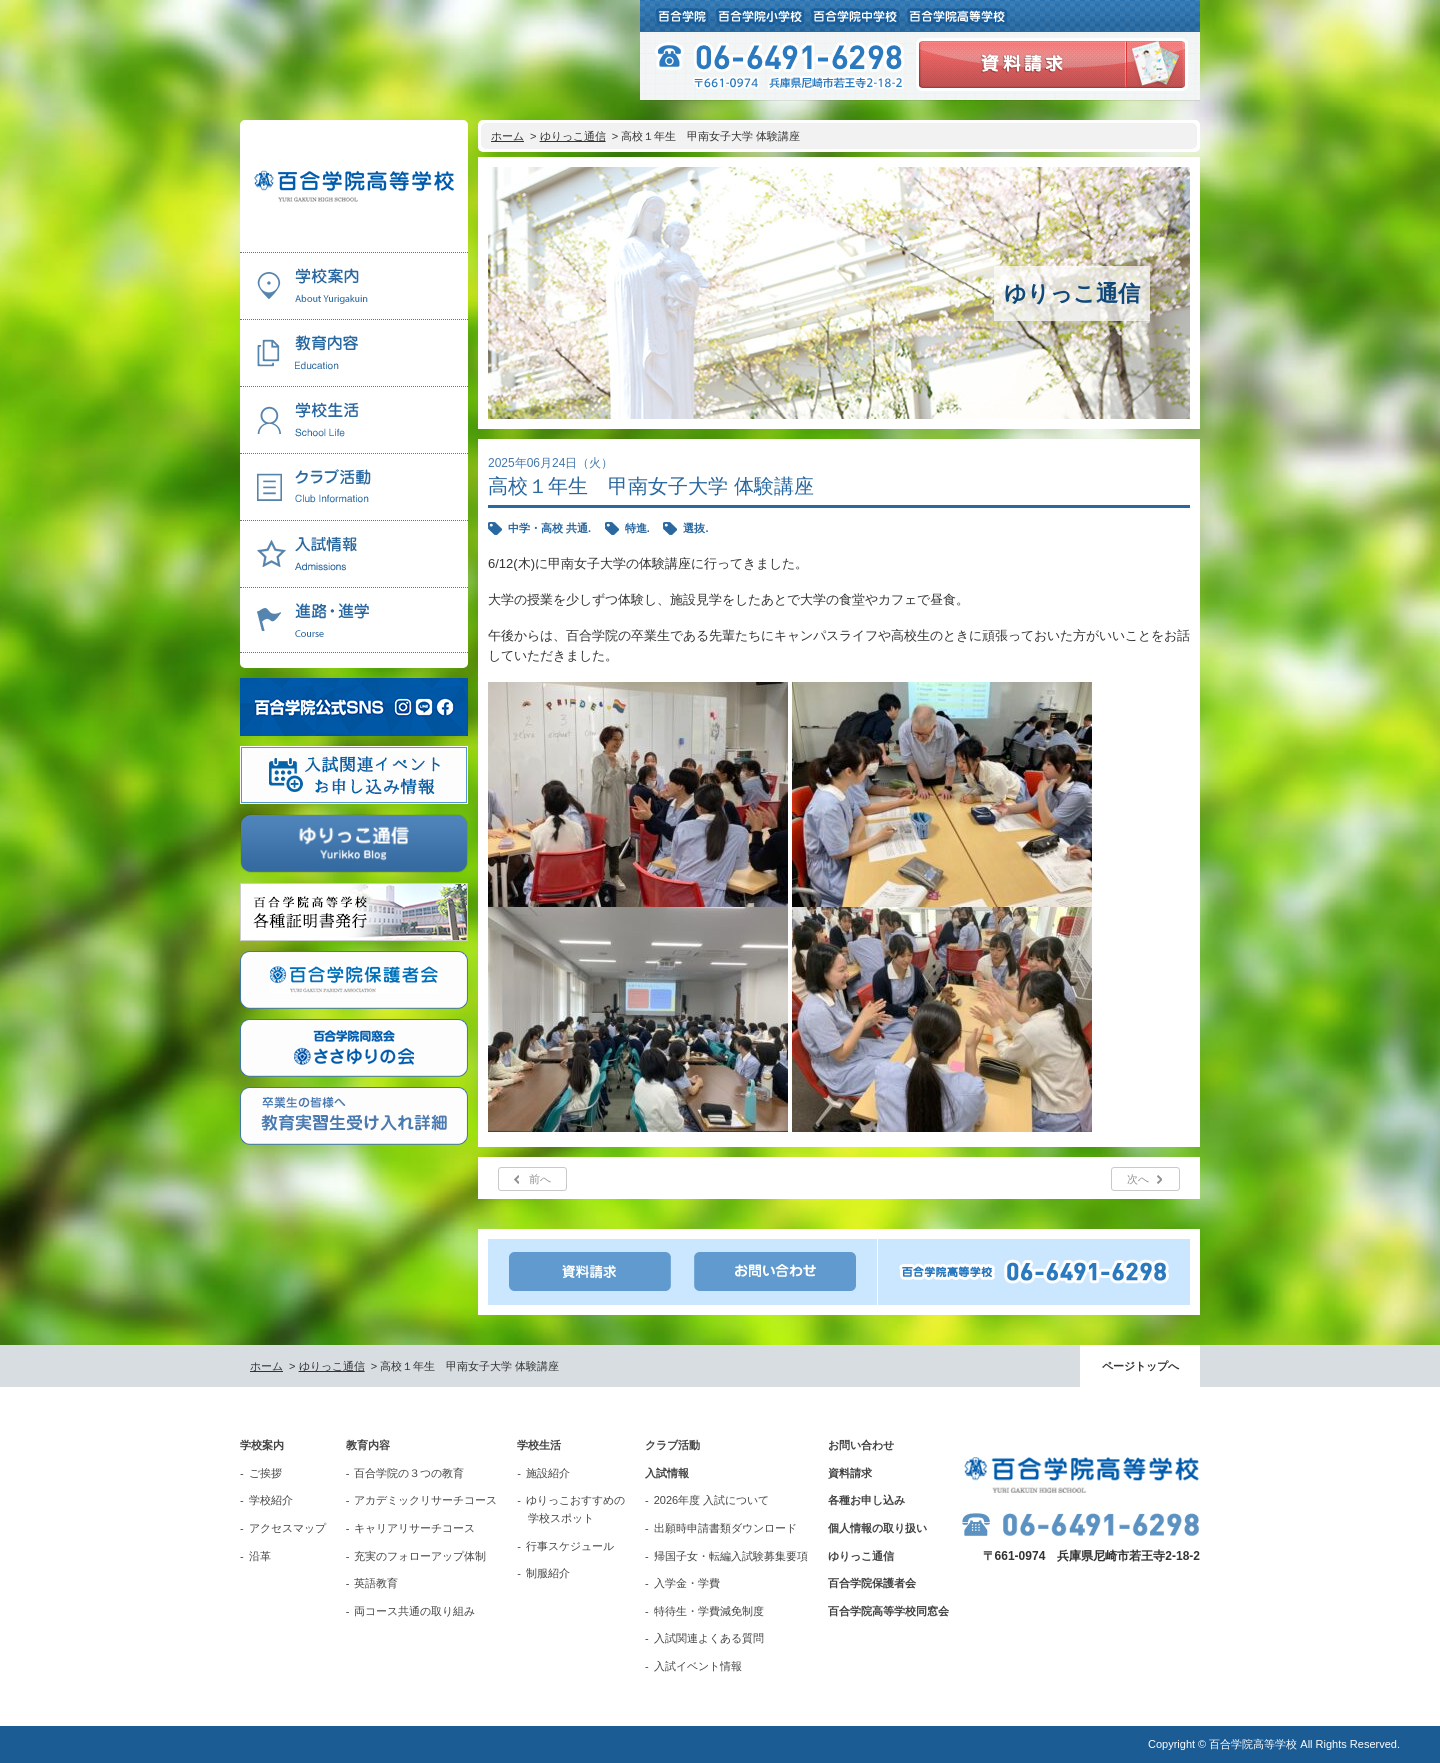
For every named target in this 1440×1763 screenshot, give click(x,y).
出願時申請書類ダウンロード (725, 1528)
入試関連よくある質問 (709, 1638)
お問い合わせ (861, 1445)
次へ (1138, 1179)
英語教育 (376, 1583)
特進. (637, 528)
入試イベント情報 (698, 1666)
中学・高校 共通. (549, 528)
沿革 (260, 1556)
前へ (540, 1179)
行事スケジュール (570, 1546)
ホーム (507, 136)
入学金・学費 (687, 1583)
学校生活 (539, 1445)
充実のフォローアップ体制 (420, 1556)
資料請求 (850, 1473)
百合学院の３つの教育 (409, 1473)
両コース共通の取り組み (414, 1611)
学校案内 (262, 1445)
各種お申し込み (866, 1500)
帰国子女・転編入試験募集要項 (731, 1556)
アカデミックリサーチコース (425, 1500)
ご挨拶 (265, 1473)
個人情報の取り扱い (877, 1528)
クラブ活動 (672, 1445)
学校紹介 (271, 1500)
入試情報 (667, 1473)
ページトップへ (1140, 1366)
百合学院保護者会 (872, 1583)
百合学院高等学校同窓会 (888, 1611)
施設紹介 (548, 1473)
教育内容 (368, 1445)
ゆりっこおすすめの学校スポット (575, 1509)
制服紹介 (548, 1573)
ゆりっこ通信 (573, 136)
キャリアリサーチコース (414, 1528)
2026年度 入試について (712, 1500)
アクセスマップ (287, 1528)
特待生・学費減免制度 (709, 1611)
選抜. (695, 528)
